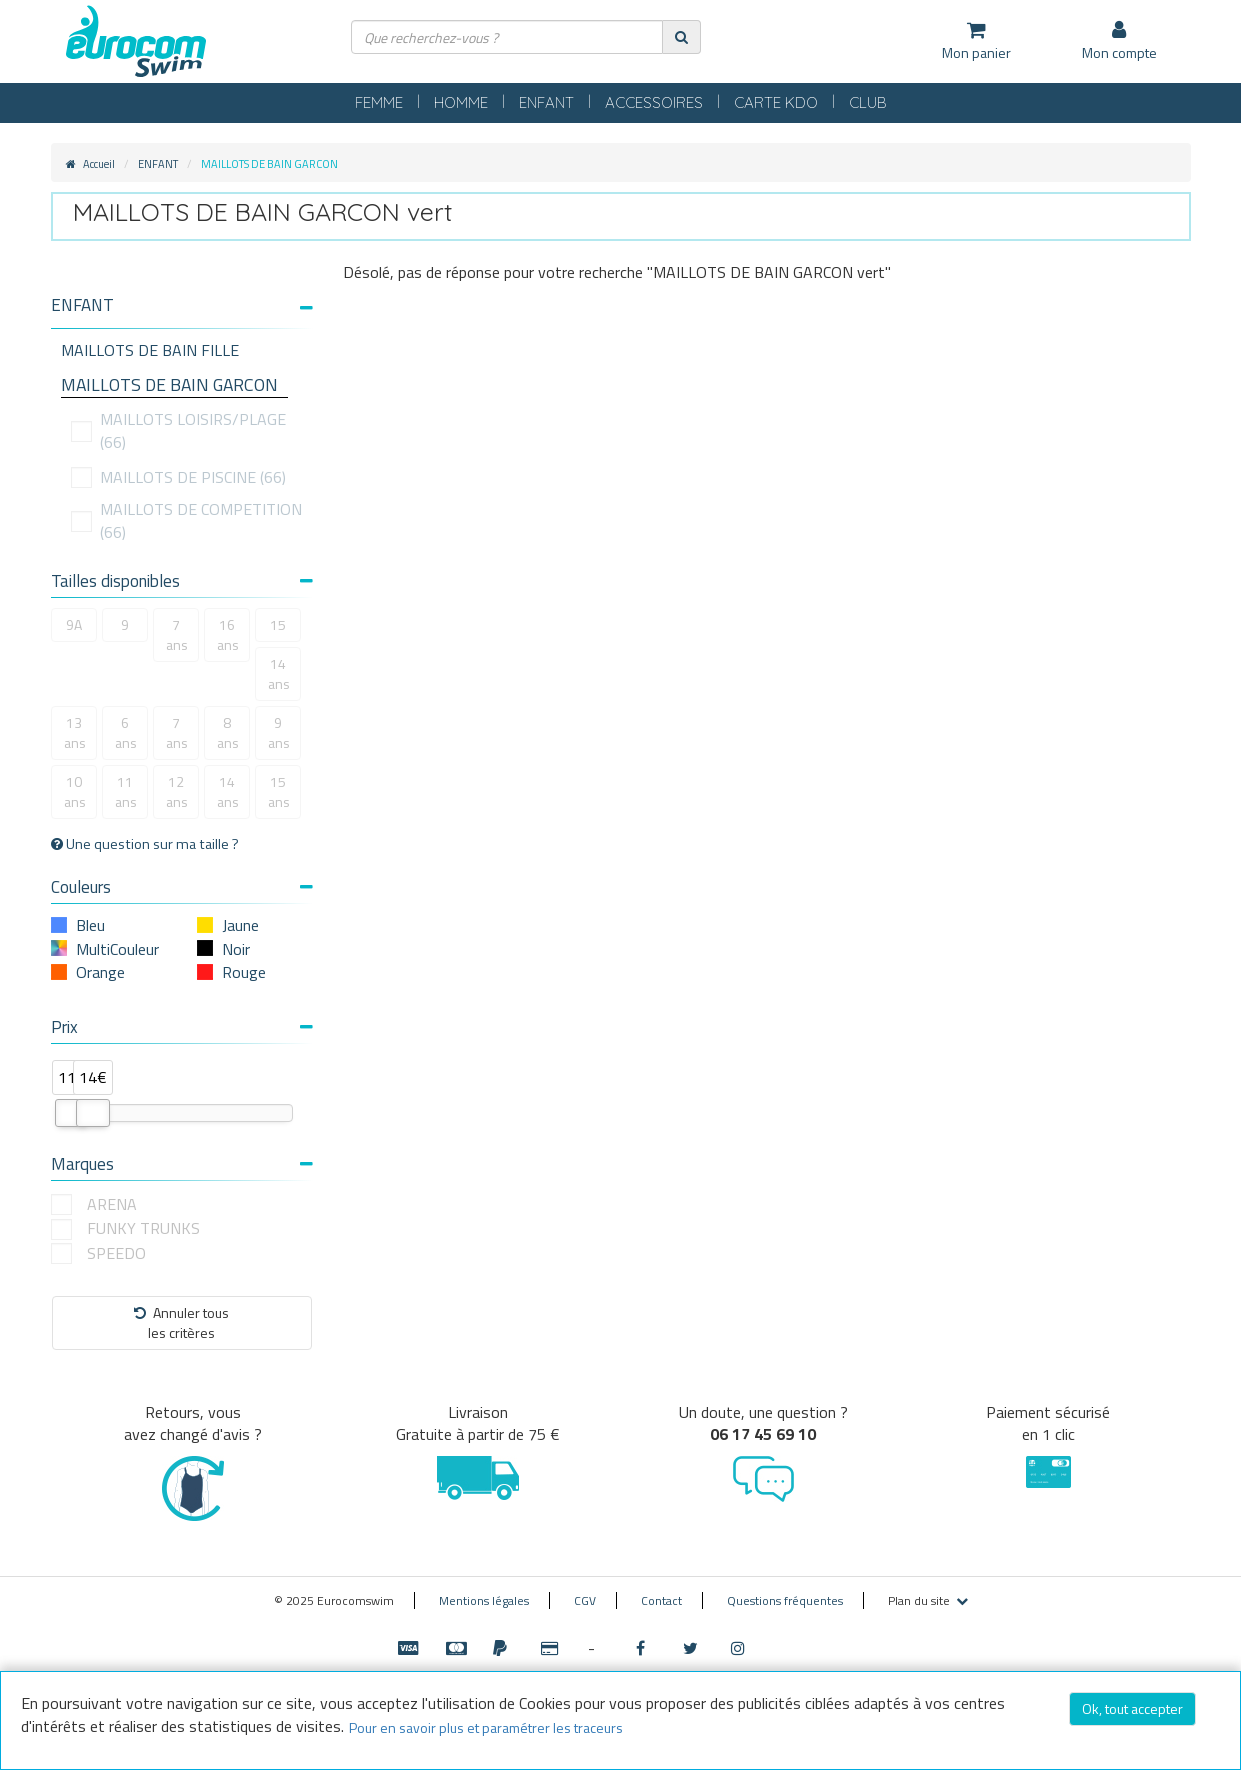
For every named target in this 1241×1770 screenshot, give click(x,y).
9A (74, 624)
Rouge (244, 972)
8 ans (228, 732)
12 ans (177, 791)
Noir (236, 949)
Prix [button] (182, 1027)
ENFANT (546, 102)
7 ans (177, 634)
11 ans (126, 791)
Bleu (90, 925)
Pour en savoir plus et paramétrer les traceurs (486, 1727)
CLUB (868, 102)
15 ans (279, 791)
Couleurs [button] (182, 887)
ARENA (112, 1204)
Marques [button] (182, 1164)
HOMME (461, 102)
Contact (661, 1600)
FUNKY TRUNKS (143, 1228)
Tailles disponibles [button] (182, 581)
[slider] (72, 1113)
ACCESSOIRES (654, 102)
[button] (182, 305)
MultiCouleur (117, 949)
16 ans (228, 634)
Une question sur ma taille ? (145, 844)
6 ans (126, 732)
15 (278, 624)
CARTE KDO (776, 102)
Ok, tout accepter (1132, 1708)
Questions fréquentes (785, 1600)
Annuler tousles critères (181, 1322)
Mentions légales (484, 1600)
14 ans (279, 673)
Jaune (240, 925)
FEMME (379, 102)
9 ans (279, 732)
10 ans (75, 791)
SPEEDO (116, 1253)
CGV (585, 1600)
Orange (100, 972)
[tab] (182, 313)
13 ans (75, 732)
